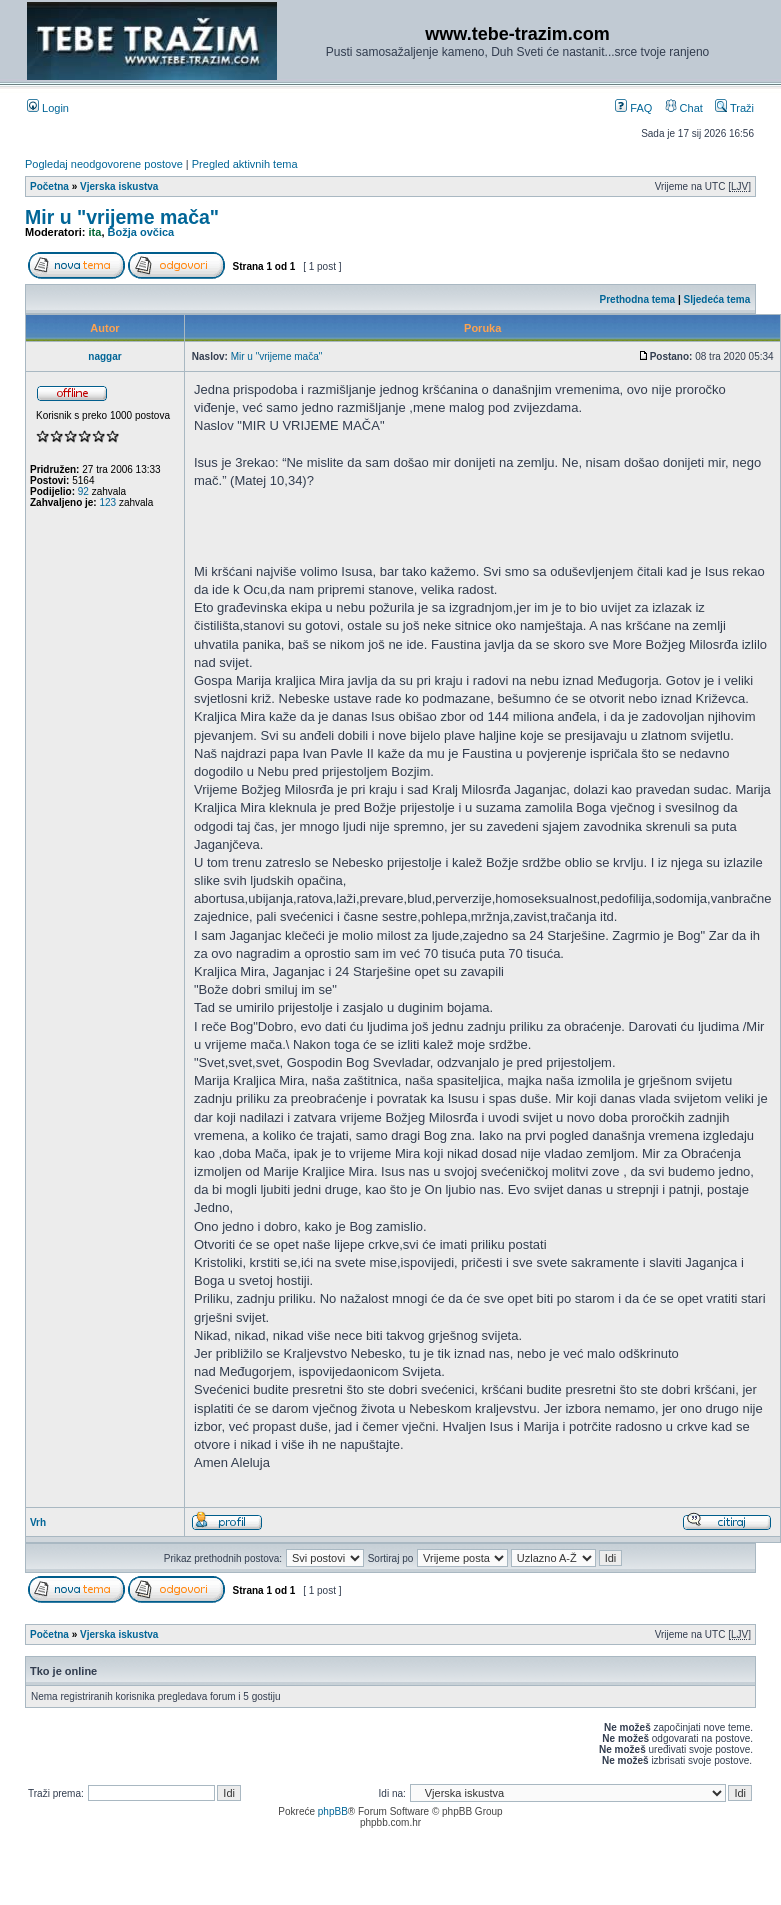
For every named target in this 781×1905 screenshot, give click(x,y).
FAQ (633, 108)
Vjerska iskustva (119, 186)
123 (107, 502)
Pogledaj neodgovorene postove (104, 164)
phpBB (333, 1811)
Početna (49, 186)
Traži (734, 108)
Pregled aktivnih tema (245, 164)
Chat (684, 108)
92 (83, 491)
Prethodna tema (638, 299)
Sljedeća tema (717, 299)
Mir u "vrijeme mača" (122, 217)
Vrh (38, 1522)
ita (95, 232)
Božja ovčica (141, 232)
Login (48, 108)
